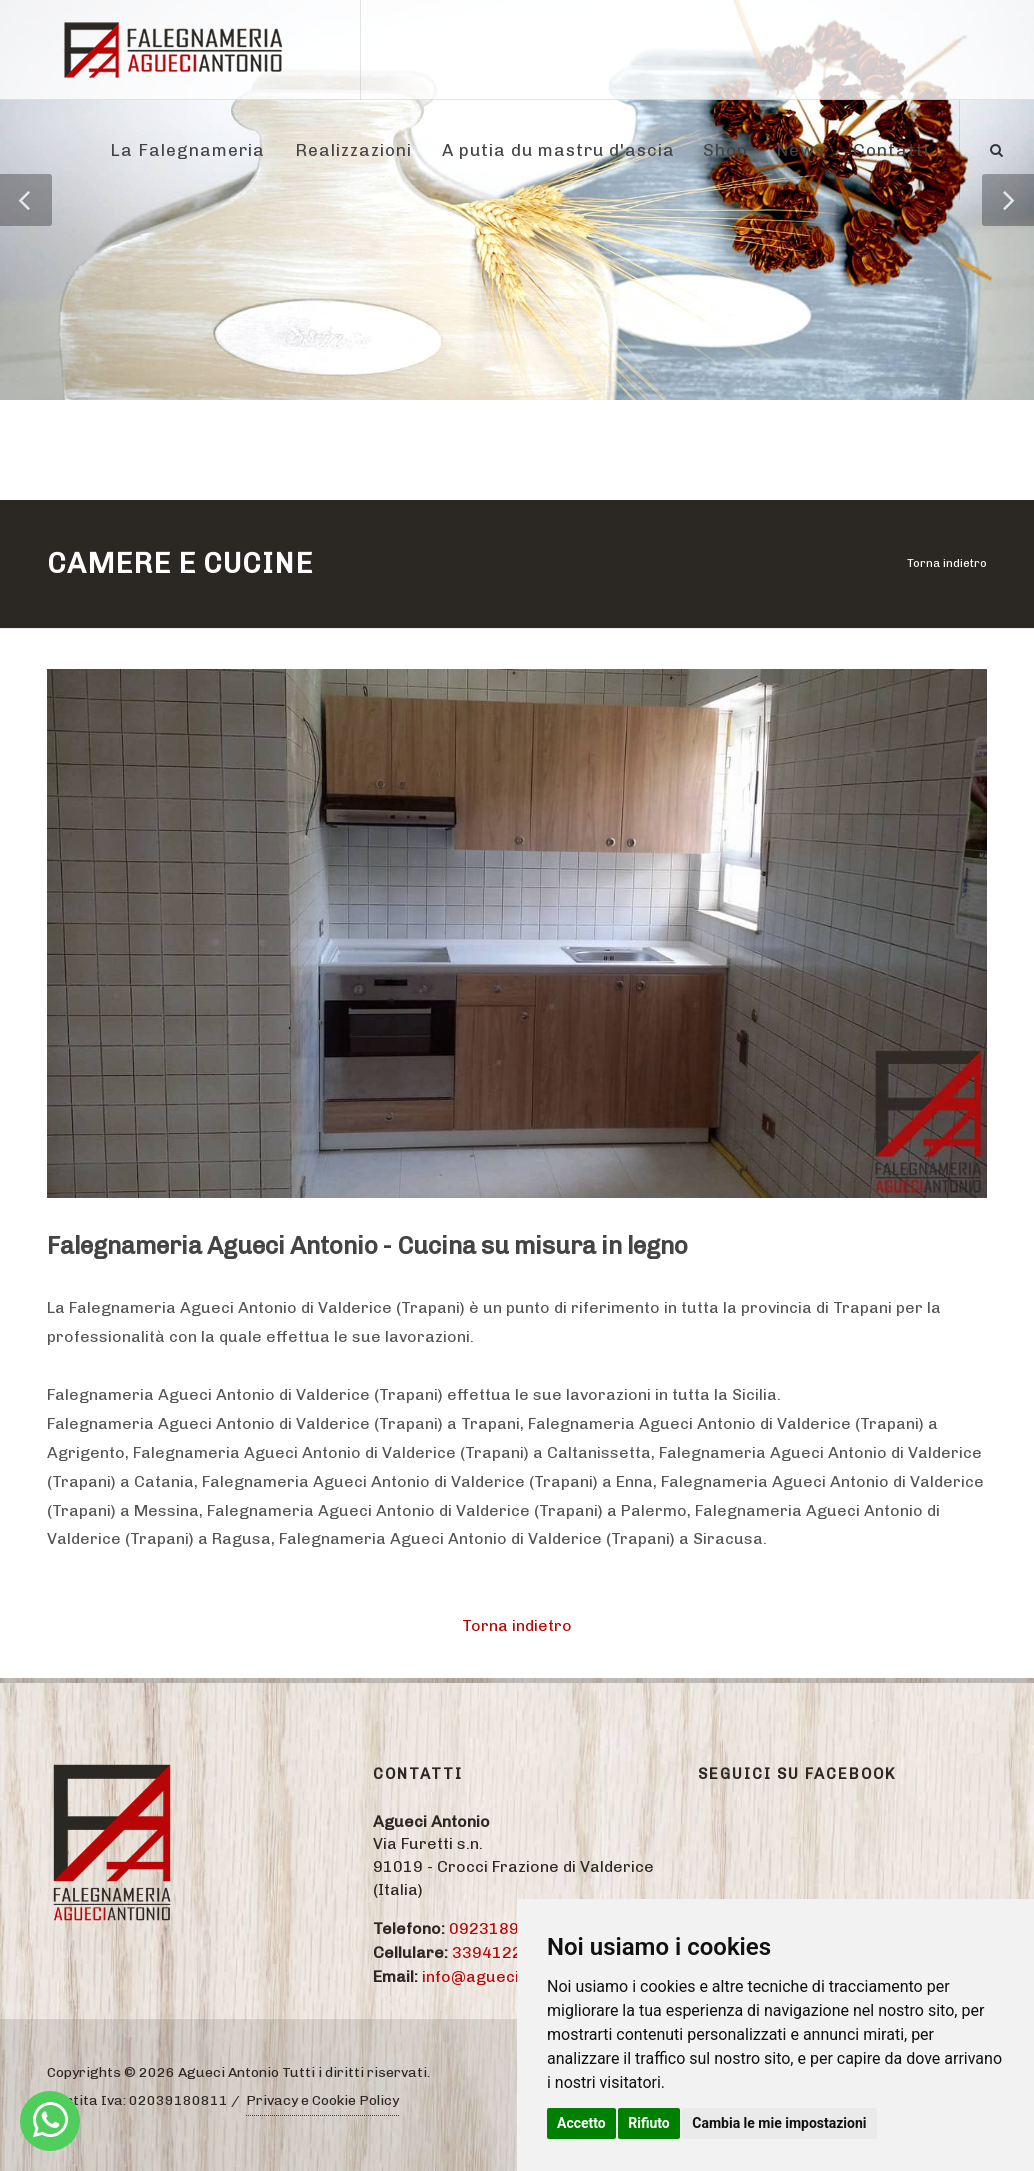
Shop (725, 150)
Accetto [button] (581, 2123)
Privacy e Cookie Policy (322, 2100)
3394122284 (502, 1952)
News (800, 150)
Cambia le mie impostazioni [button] (779, 2123)
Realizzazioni (353, 150)
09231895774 (504, 1928)
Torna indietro (947, 563)
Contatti (891, 150)
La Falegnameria (187, 150)
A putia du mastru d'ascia (558, 150)
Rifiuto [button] (649, 2123)
